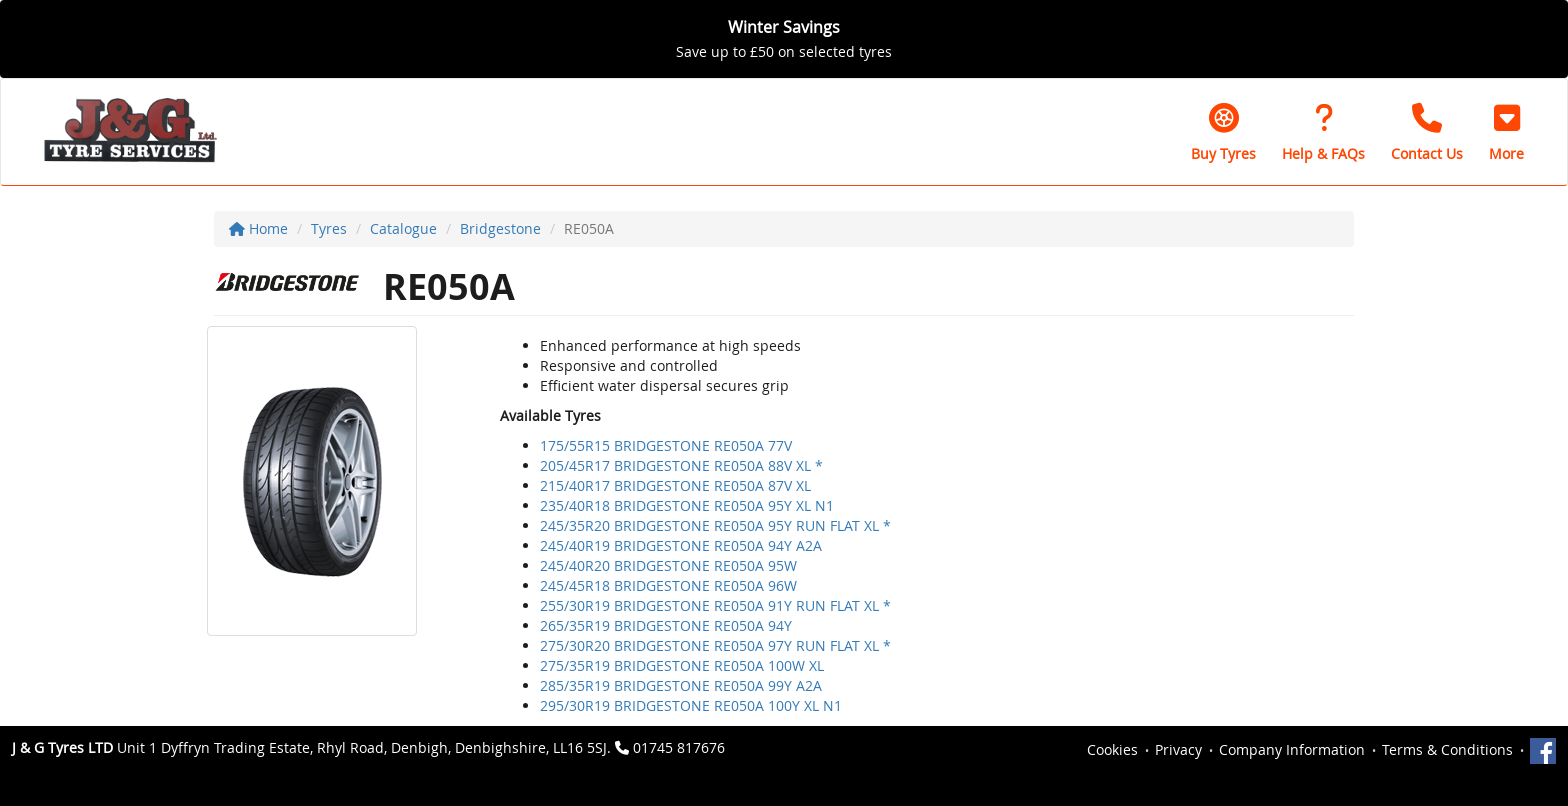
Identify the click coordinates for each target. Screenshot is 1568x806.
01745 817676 (679, 747)
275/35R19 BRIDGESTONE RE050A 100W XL (682, 665)
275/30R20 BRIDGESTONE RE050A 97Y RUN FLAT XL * (715, 645)
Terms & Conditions (1447, 749)
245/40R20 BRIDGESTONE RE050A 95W (668, 565)
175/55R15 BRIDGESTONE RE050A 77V (666, 445)
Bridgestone (500, 228)
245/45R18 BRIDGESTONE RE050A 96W (668, 585)
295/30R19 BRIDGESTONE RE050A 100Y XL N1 (691, 705)
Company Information (1292, 749)
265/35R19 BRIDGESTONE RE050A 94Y (666, 625)
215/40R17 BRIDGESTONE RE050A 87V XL (675, 485)
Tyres (329, 228)
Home (258, 228)
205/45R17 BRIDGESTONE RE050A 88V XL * (681, 465)
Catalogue (403, 228)
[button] (1506, 132)
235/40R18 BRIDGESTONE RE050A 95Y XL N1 (687, 505)
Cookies (1112, 749)
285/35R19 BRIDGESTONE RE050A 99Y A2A (681, 685)
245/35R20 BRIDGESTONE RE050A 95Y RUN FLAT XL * (715, 525)
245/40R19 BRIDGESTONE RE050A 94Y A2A (681, 545)
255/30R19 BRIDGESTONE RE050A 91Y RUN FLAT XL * (715, 605)
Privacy (1178, 749)
